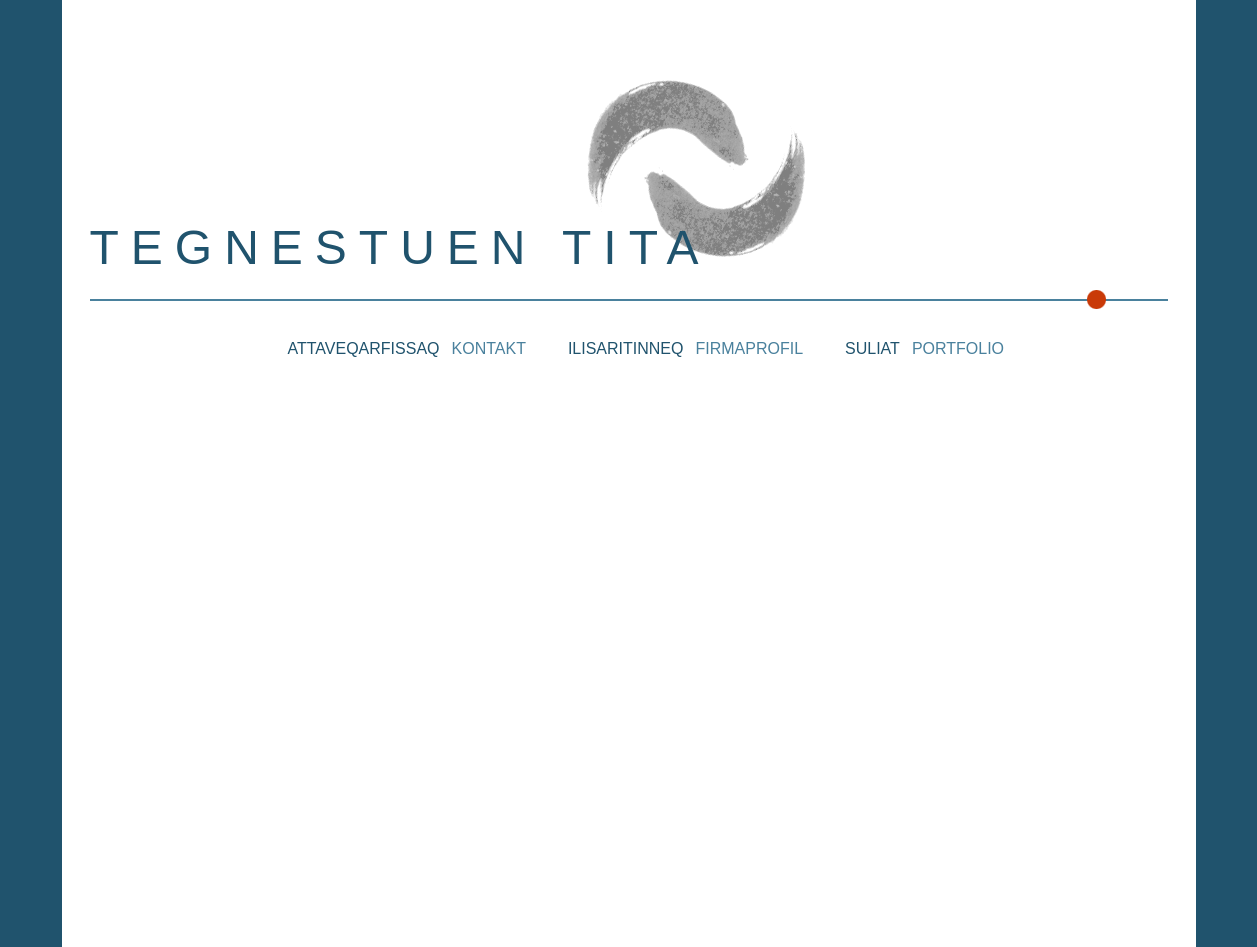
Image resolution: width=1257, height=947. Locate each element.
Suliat (872, 348)
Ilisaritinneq (626, 348)
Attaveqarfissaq (364, 348)
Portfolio (958, 348)
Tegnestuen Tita (400, 247)
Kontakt (489, 348)
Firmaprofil (749, 348)
